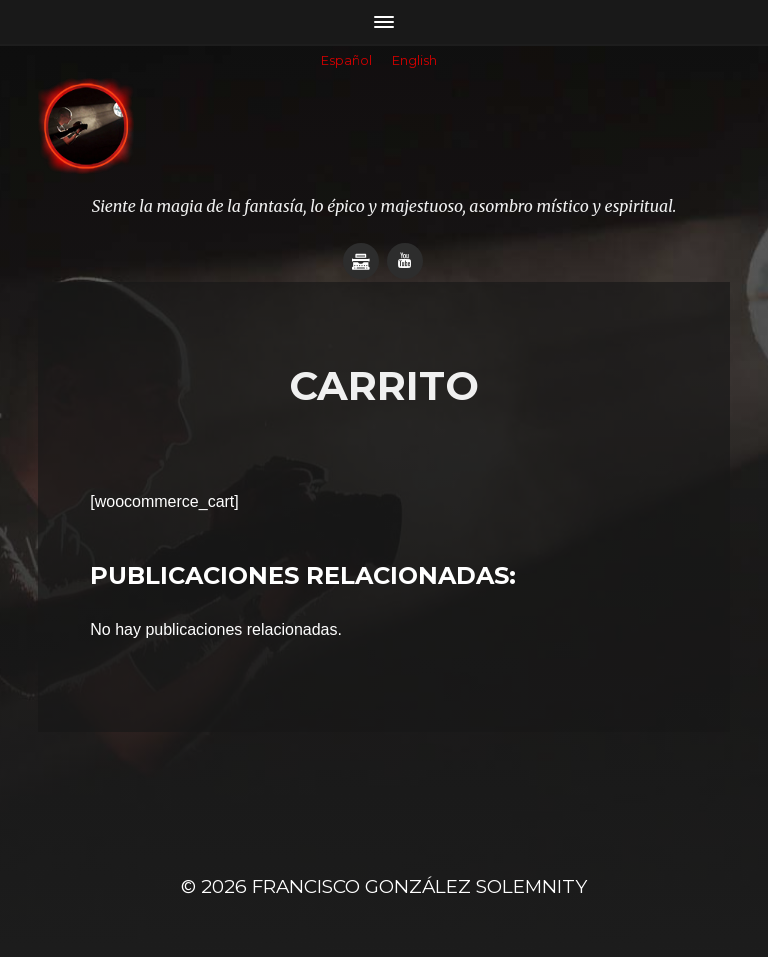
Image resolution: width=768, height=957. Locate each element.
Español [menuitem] (346, 60)
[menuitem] (346, 62)
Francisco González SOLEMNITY (419, 886)
